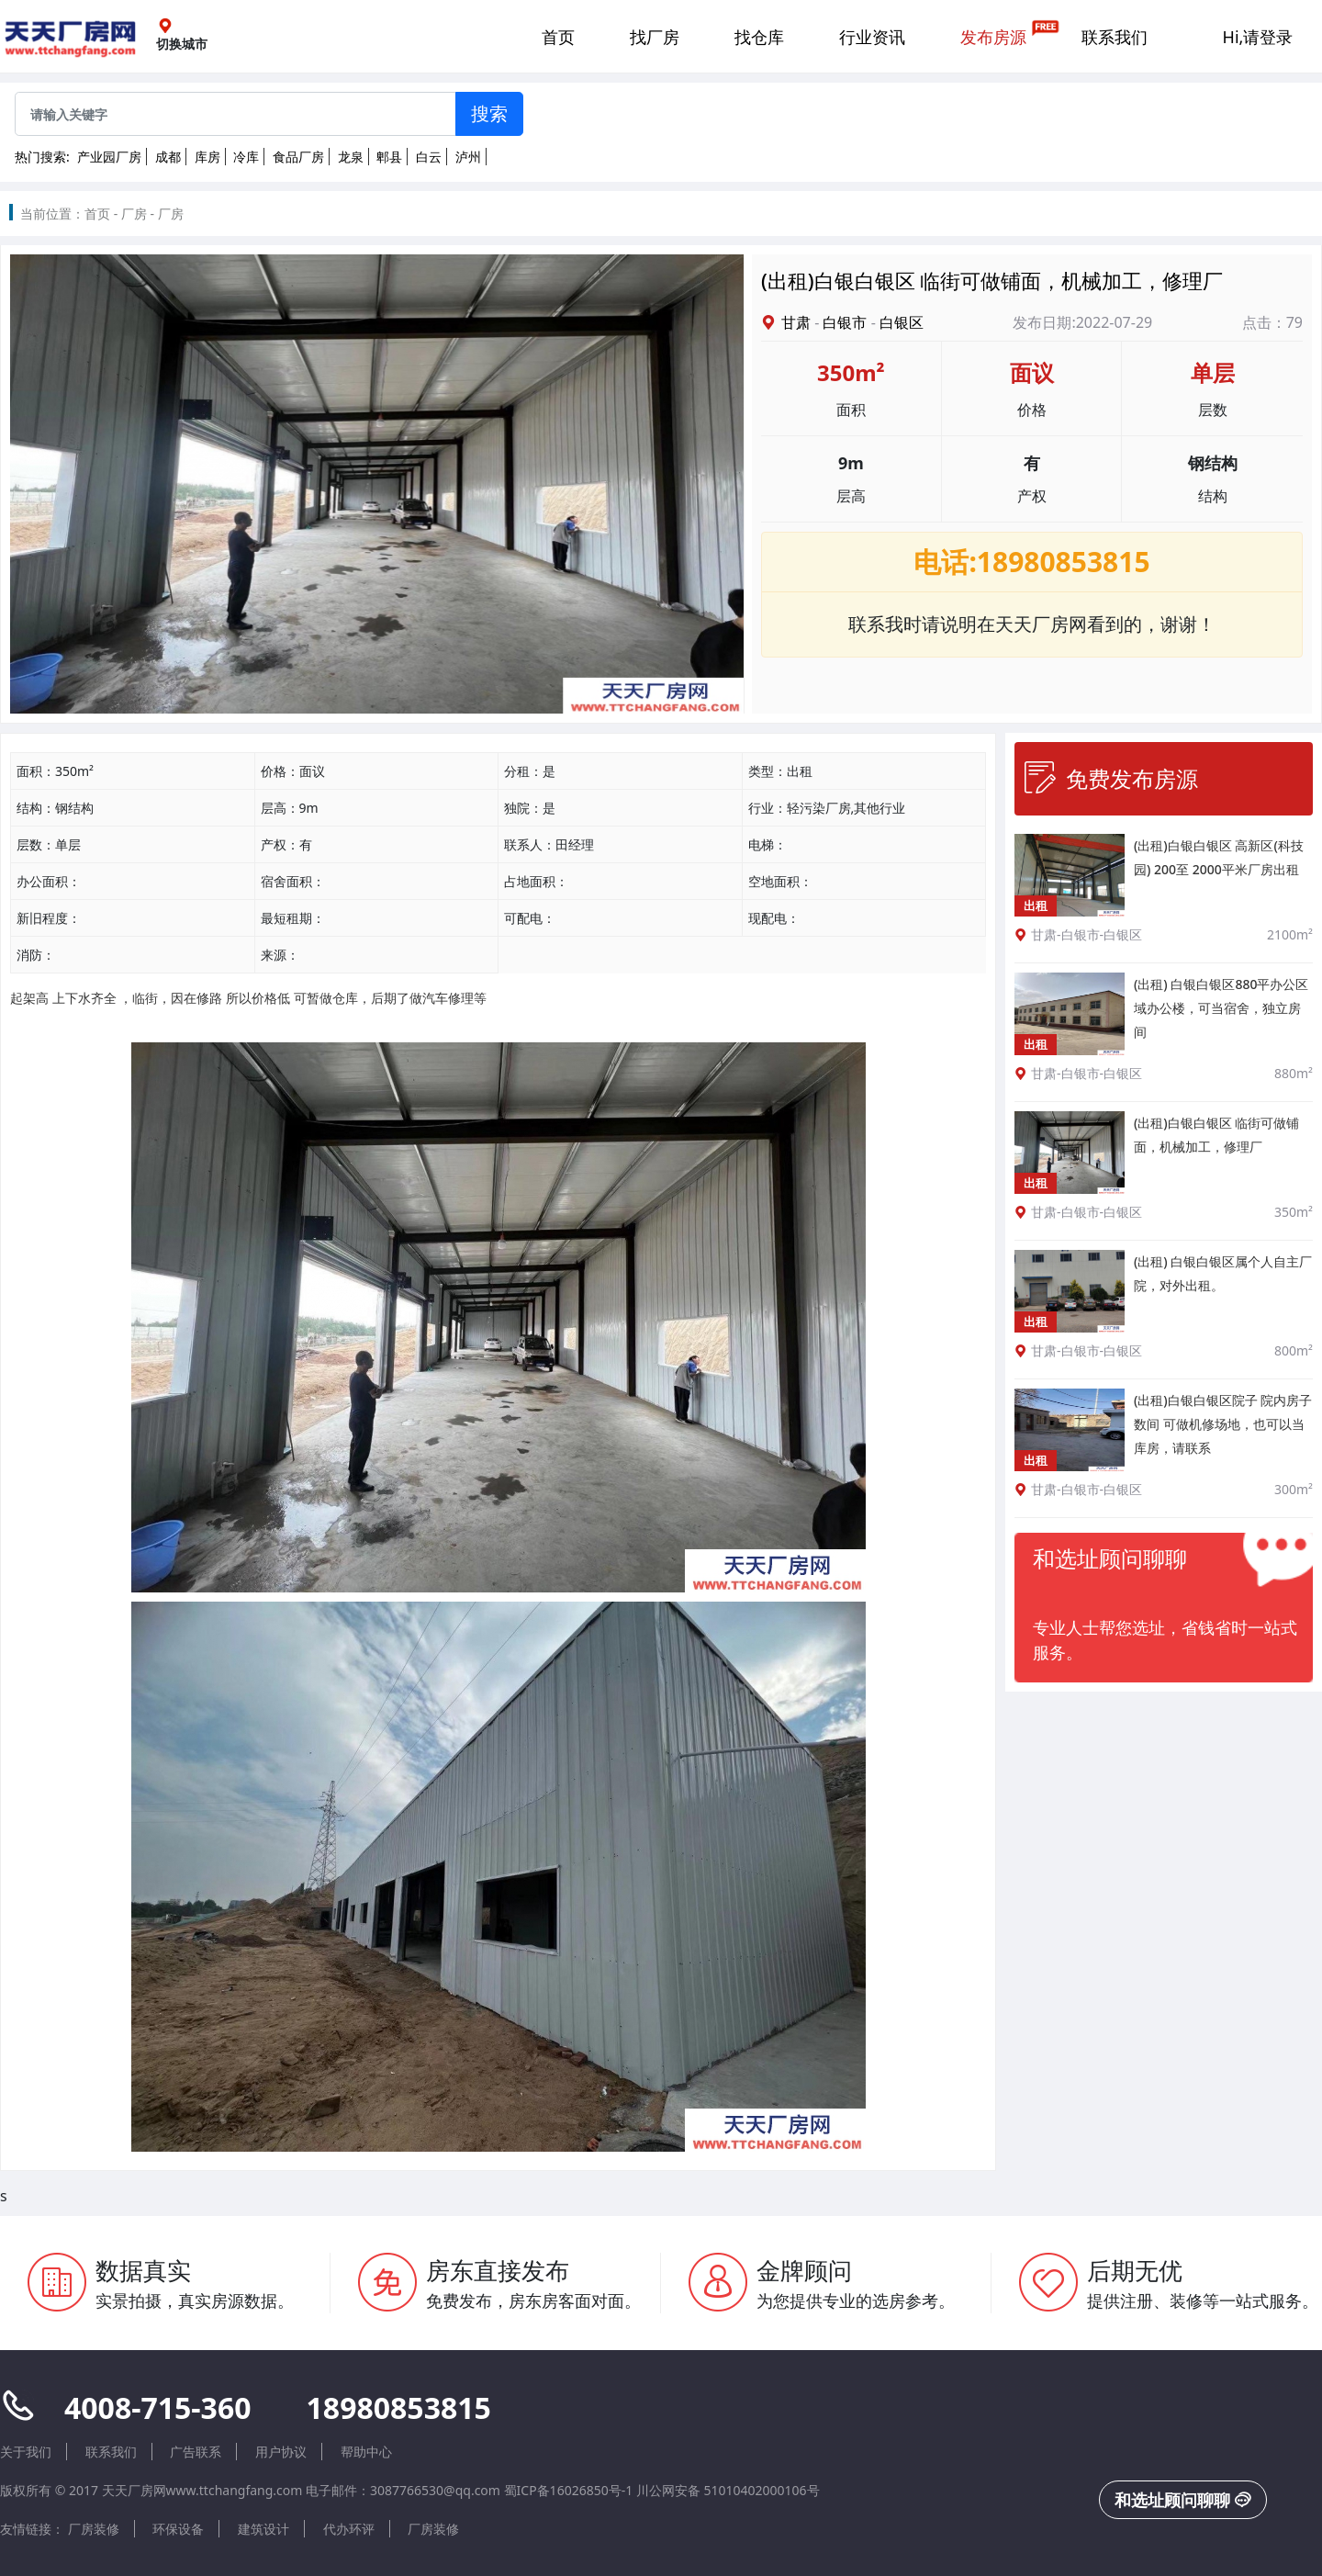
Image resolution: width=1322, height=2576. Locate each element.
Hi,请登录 (1258, 37)
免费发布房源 (1111, 778)
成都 (168, 156)
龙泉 (351, 156)
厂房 (134, 213)
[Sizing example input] (235, 114)
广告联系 (195, 2451)
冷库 (246, 156)
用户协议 (281, 2451)
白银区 (901, 322)
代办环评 (349, 2528)
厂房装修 (93, 2528)
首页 (558, 37)
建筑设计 (263, 2528)
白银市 (845, 322)
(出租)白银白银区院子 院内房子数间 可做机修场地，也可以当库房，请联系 (1223, 1424)
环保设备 (178, 2528)
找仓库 (759, 37)
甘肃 (796, 322)
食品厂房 (298, 156)
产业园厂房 (109, 156)
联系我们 (1114, 37)
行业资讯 (872, 37)
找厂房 (654, 37)
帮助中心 (366, 2451)
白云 (429, 156)
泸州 (468, 156)
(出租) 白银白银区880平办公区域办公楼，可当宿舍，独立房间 (1221, 1008)
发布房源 (993, 37)
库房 (207, 156)
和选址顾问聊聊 (1183, 2500)
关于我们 (25, 2451)
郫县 (389, 156)
